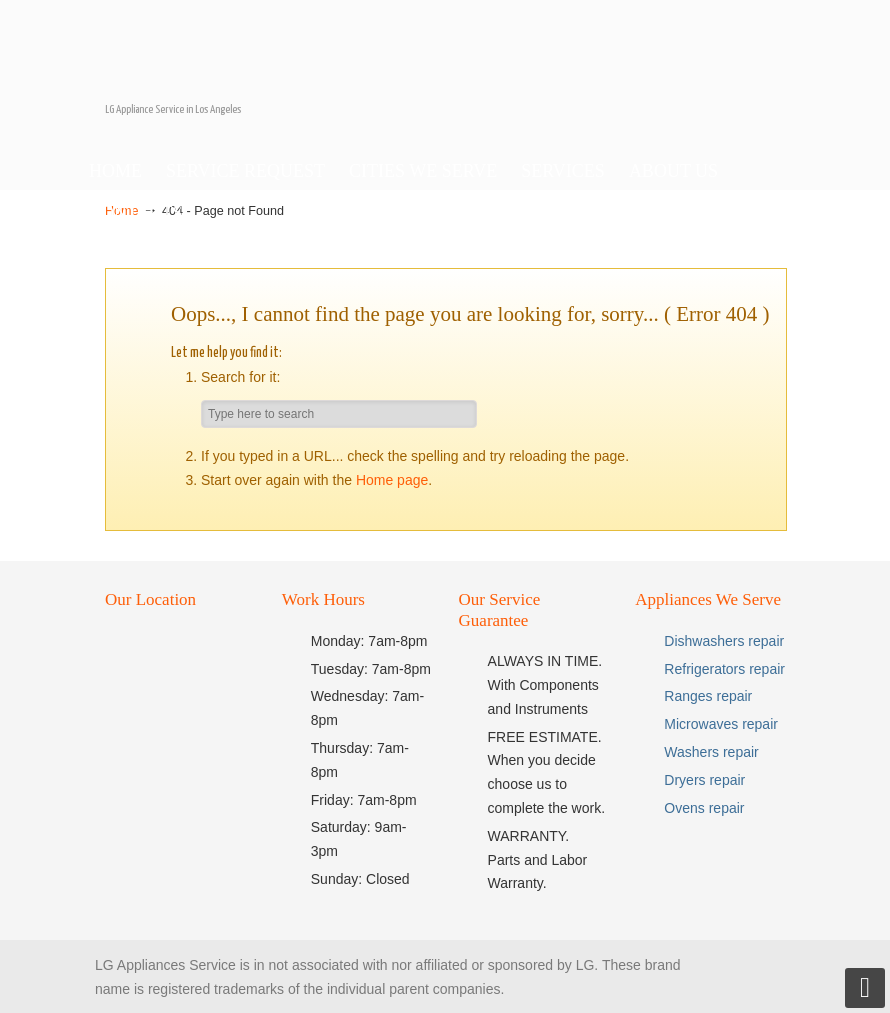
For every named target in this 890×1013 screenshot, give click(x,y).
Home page (392, 480)
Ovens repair (704, 808)
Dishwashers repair (724, 641)
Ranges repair (708, 696)
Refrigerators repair (724, 669)
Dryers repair (704, 780)
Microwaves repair (721, 724)
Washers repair (711, 752)
